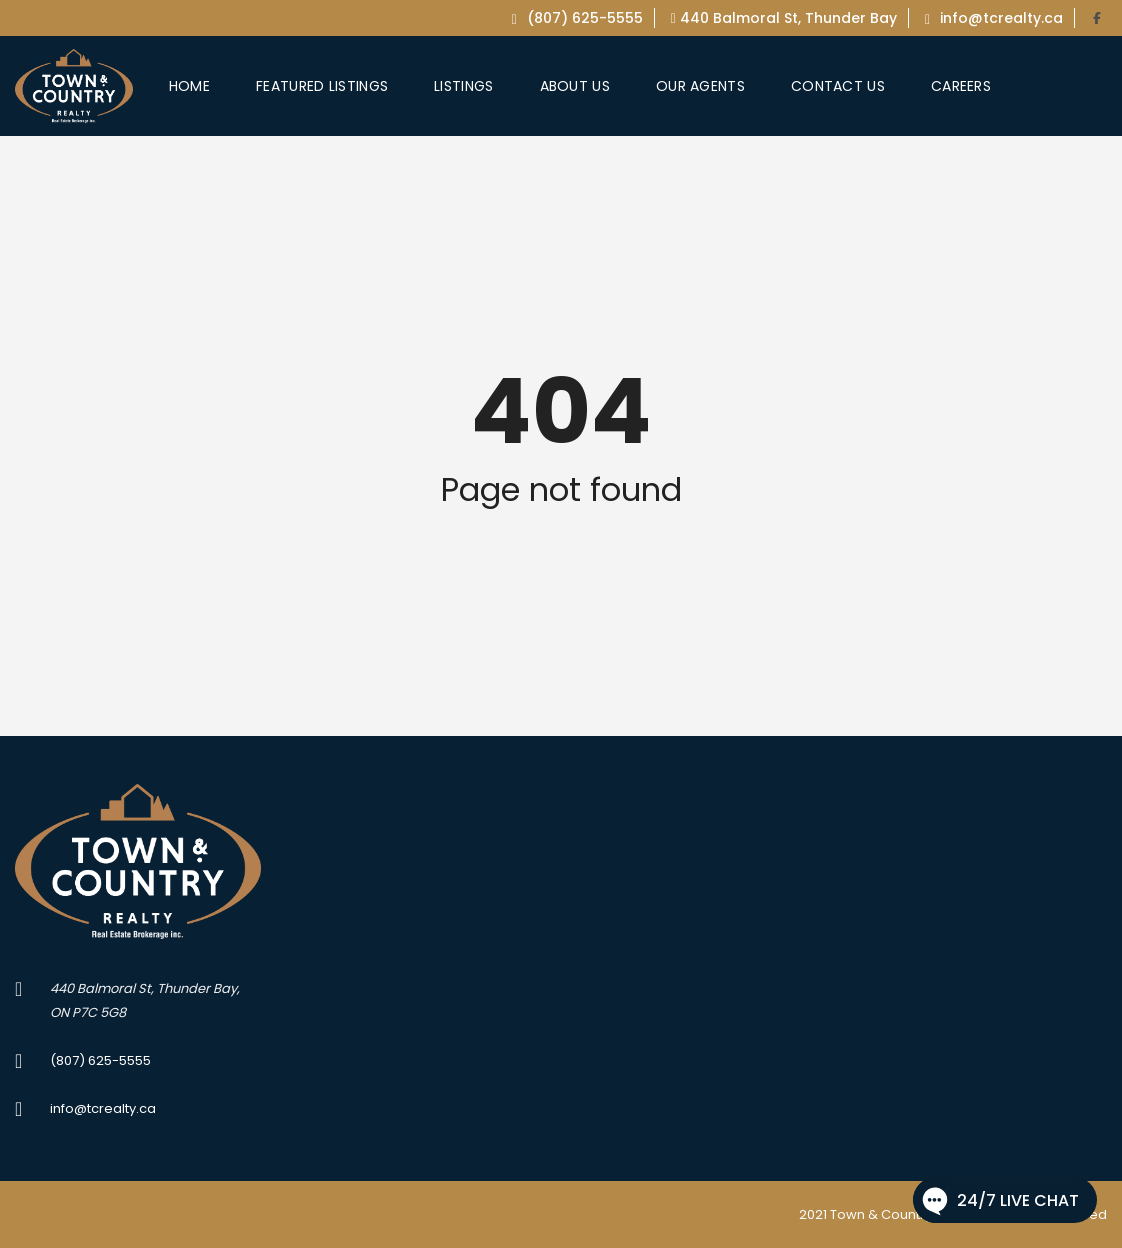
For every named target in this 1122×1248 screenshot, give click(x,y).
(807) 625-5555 (577, 18)
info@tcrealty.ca (994, 18)
